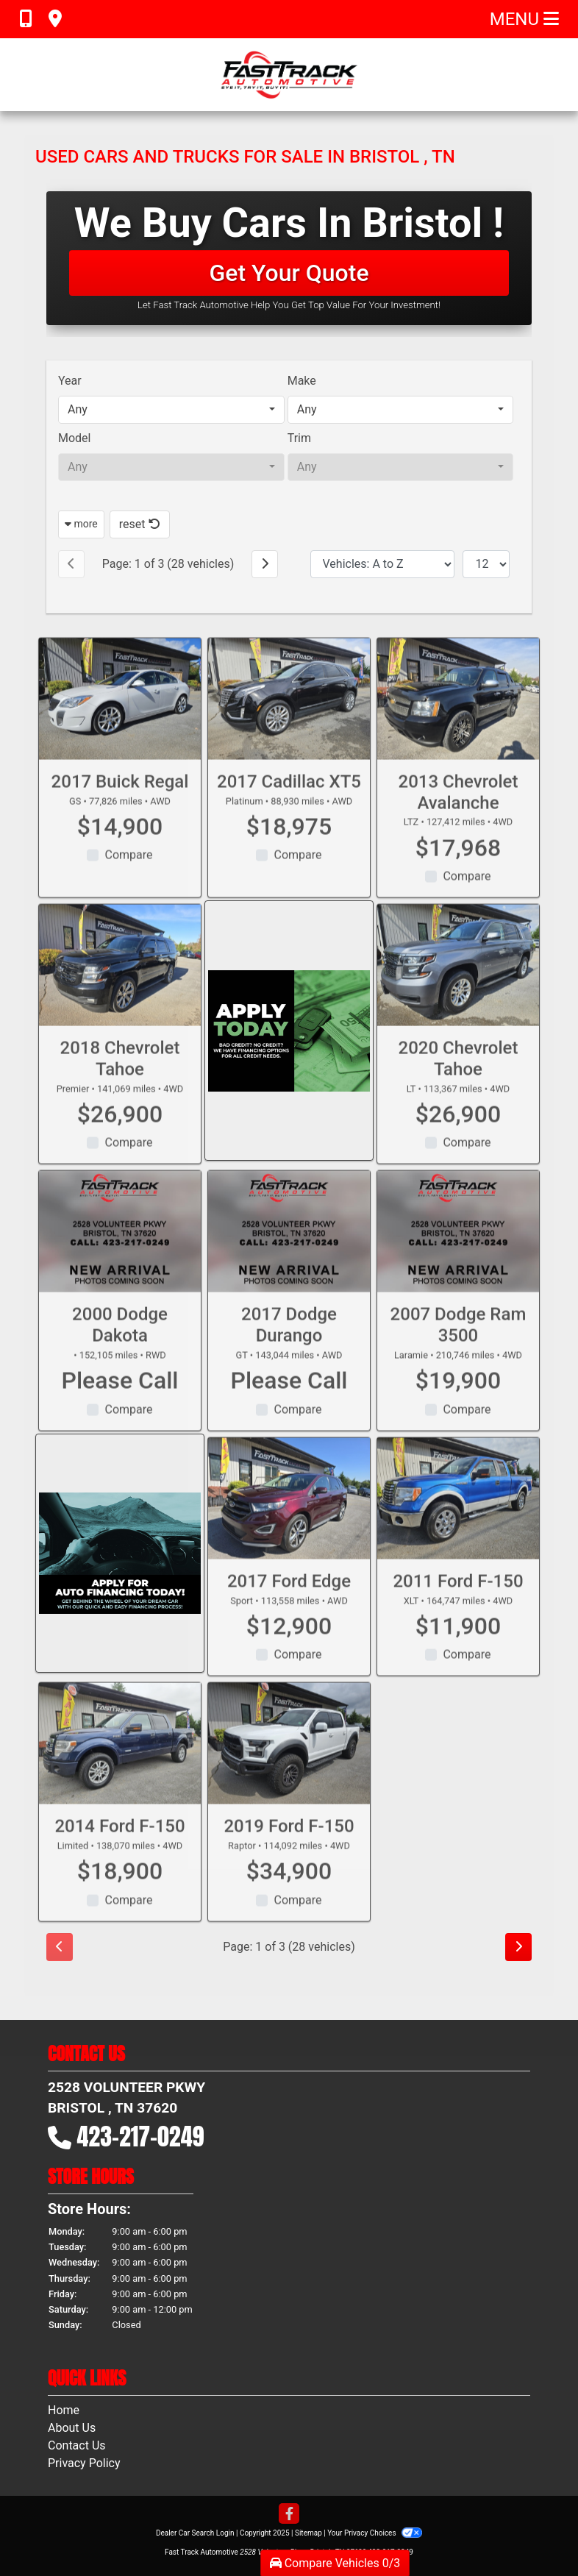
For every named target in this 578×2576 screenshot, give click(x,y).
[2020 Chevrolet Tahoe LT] (458, 986)
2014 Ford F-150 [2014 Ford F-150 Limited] (119, 1847)
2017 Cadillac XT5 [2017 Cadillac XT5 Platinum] (289, 803)
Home (63, 2410)
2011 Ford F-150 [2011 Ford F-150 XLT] (458, 1603)
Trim (299, 438)
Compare (128, 877)
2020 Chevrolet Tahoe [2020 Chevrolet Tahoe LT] (458, 1080)
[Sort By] (382, 564)
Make (302, 381)
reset (139, 524)
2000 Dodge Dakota (120, 1347)
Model (74, 438)
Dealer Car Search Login (195, 2533)
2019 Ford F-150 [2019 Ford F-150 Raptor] (289, 1847)
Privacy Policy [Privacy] (84, 2463)
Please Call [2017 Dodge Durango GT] (288, 1403)
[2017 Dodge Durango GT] (289, 1253)
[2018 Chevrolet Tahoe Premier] (120, 986)
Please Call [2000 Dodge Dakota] (120, 1403)
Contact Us (77, 2445)
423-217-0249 (140, 2136)
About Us (72, 2428)
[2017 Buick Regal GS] (120, 720)
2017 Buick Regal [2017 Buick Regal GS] (120, 803)
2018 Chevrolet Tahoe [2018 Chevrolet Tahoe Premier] (120, 1080)
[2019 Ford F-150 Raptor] (289, 1765)
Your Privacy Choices (374, 2533)
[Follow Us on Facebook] (289, 2514)
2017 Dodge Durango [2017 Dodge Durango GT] (289, 1347)
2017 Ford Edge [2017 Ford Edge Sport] (289, 1603)
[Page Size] (486, 564)
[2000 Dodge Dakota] (120, 1253)
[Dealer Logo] (289, 74)
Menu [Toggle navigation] (524, 19)
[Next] (264, 564)
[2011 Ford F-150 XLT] (458, 1520)
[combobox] (171, 410)
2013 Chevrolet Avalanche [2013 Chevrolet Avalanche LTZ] (458, 814)
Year (70, 381)
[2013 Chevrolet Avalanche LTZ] (458, 720)
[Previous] (71, 564)
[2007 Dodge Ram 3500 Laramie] (458, 1253)
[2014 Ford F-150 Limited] (120, 1765)
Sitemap (308, 2533)
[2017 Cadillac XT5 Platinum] (289, 720)
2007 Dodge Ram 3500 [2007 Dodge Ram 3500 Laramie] (458, 1347)
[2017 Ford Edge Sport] (289, 1520)
